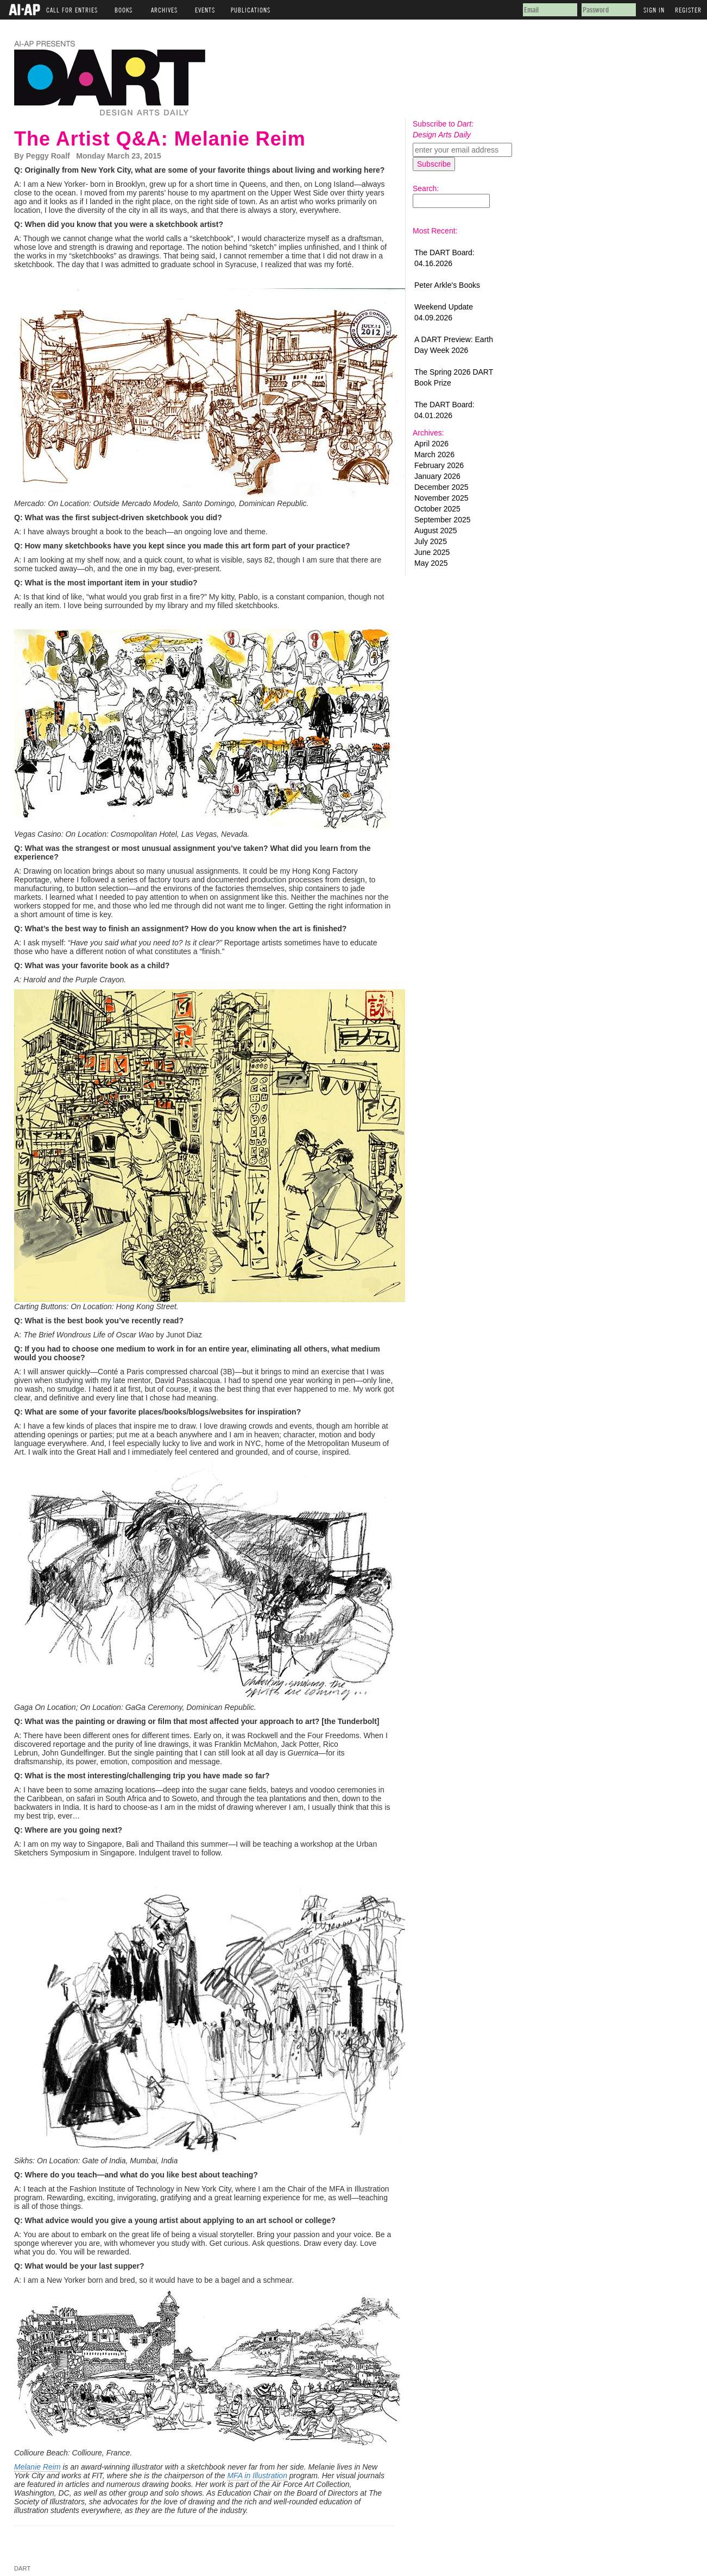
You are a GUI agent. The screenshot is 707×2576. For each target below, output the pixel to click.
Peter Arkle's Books (447, 285)
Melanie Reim (37, 2467)
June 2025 (432, 552)
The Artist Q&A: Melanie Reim (160, 139)
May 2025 (430, 563)
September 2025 (442, 519)
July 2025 (430, 541)
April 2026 (431, 443)
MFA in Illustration (257, 2475)
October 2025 (437, 508)
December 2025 (441, 487)
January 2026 (437, 476)
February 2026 (439, 465)
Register (688, 8)
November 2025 (441, 498)
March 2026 (434, 454)
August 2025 (435, 530)
